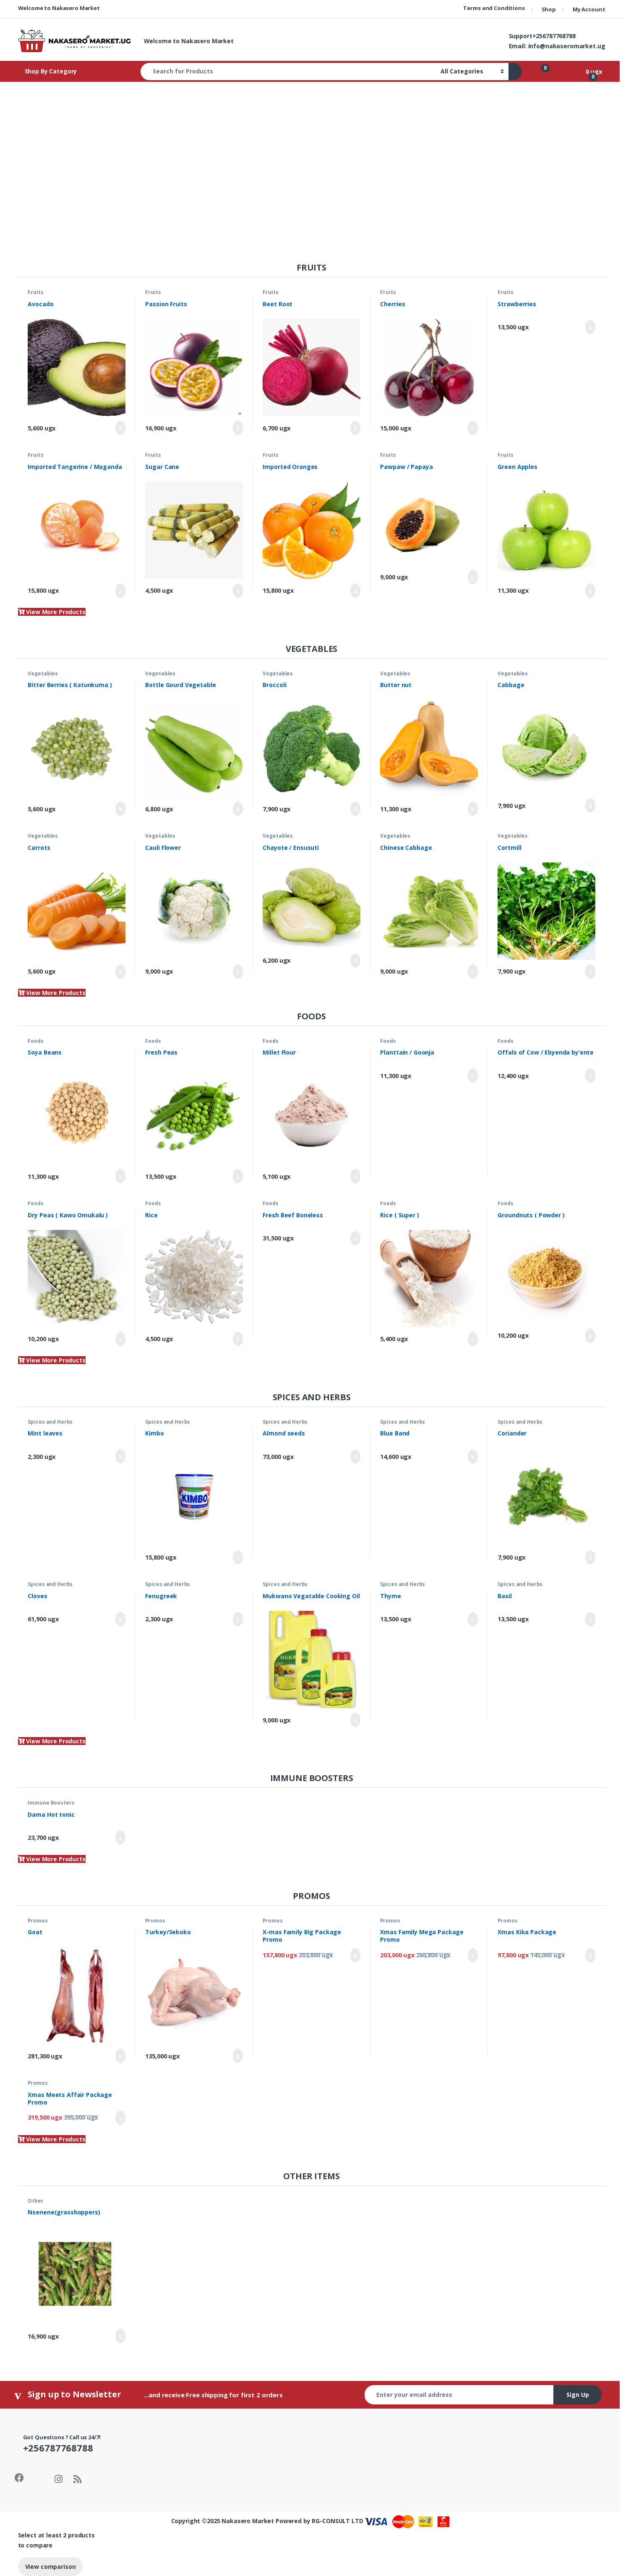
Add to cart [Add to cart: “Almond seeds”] (355, 1456)
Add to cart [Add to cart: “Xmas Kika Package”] (590, 1955)
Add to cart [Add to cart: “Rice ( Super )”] (473, 1339)
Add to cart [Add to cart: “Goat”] (120, 2056)
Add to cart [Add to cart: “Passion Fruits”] (238, 428)
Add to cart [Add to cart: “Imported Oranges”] (355, 590)
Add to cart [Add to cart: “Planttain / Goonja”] (473, 1075)
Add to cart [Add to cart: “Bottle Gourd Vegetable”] (238, 809)
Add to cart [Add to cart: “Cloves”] (120, 1619)
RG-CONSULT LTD (337, 2521)
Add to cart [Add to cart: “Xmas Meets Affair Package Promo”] (120, 2118)
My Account (589, 9)
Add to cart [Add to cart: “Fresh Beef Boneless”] (355, 1238)
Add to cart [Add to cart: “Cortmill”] (590, 971)
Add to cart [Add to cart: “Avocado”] (120, 428)
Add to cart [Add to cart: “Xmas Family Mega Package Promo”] (473, 1955)
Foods (35, 1040)
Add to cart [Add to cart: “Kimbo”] (238, 1557)
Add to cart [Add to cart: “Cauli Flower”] (238, 971)
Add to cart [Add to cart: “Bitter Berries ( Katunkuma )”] (120, 809)
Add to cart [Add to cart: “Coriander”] (590, 1557)
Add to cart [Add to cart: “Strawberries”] (590, 327)
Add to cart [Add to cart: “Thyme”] (473, 1619)
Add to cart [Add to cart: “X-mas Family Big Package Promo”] (355, 1955)
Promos (37, 1920)
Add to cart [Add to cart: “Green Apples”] (590, 590)
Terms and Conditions (493, 8)
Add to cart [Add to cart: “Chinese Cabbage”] (473, 971)
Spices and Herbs (50, 1421)
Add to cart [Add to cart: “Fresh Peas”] (238, 1176)
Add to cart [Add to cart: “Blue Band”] (473, 1456)
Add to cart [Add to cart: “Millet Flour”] (355, 1176)
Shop (549, 9)
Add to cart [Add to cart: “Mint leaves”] (120, 1456)
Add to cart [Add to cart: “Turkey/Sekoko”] (238, 2056)
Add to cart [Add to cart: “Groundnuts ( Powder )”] (590, 1335)
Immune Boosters (51, 1802)
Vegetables (43, 673)
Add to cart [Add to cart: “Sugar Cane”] (238, 590)
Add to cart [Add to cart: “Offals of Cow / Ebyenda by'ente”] (590, 1075)
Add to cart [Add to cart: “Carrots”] (120, 971)
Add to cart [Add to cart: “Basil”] (590, 1619)
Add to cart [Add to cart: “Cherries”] (473, 428)
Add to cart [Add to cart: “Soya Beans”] (120, 1176)
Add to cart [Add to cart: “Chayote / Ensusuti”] (355, 960)
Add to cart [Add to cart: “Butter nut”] (473, 809)
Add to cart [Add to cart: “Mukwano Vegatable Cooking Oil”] (355, 1720)
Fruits (35, 292)
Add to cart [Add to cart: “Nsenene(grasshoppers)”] (120, 2336)
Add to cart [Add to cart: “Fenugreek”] (238, 1619)
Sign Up (577, 2395)
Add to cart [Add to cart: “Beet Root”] (355, 428)
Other (35, 2200)
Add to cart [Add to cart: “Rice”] (238, 1339)
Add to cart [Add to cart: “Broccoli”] (355, 809)
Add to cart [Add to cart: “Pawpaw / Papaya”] (473, 577)
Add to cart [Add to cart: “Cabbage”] (590, 805)
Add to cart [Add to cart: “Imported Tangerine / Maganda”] (120, 590)
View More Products (52, 612)
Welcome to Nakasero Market (59, 8)
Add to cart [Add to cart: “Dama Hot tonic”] (120, 1838)
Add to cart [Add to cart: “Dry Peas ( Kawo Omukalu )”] (120, 1339)
